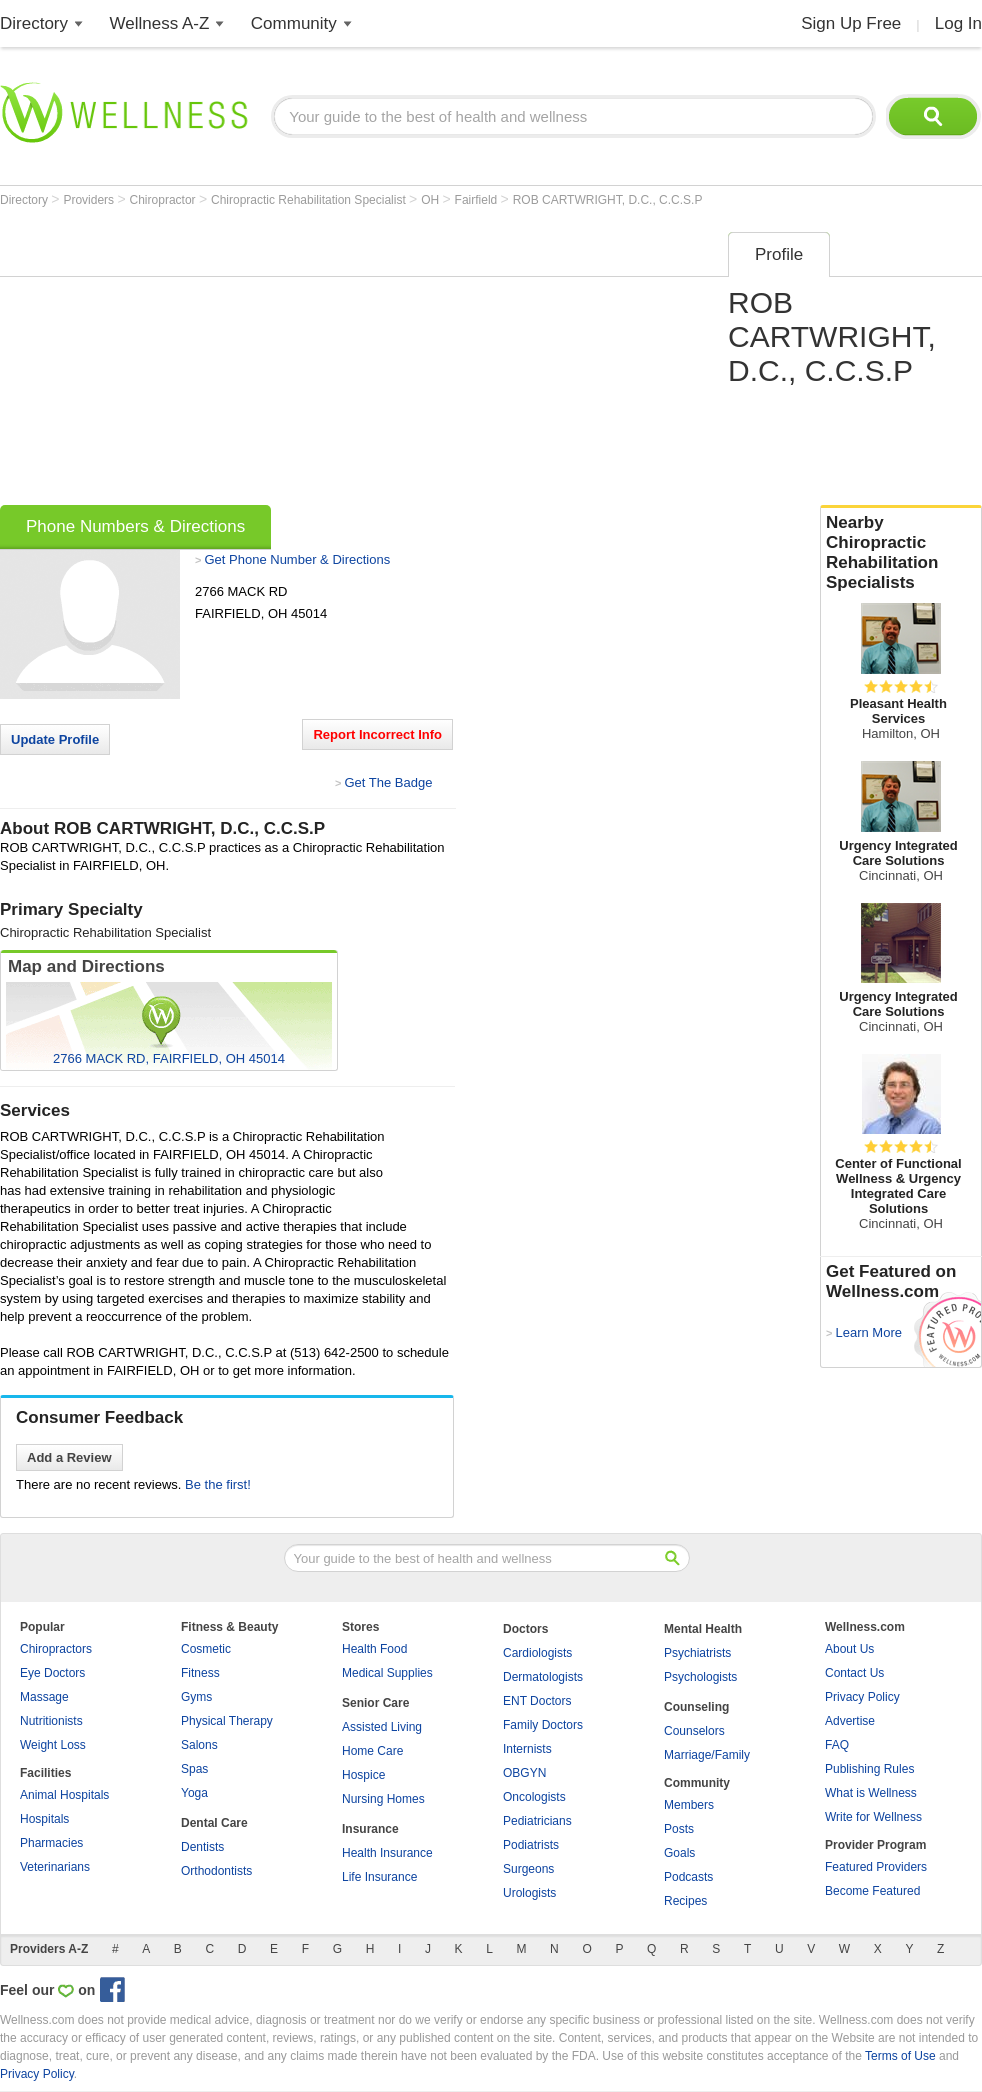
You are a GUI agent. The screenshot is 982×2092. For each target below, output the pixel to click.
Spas (194, 1769)
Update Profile (55, 739)
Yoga (194, 1793)
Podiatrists (531, 1845)
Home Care (372, 1751)
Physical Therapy (227, 1721)
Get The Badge (388, 782)
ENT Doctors (537, 1701)
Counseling (696, 1707)
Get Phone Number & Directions (297, 559)
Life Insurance (379, 1877)
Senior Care (375, 1703)
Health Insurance (387, 1853)
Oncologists (534, 1797)
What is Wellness (871, 1793)
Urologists (529, 1893)
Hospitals (44, 1819)
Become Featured (872, 1891)
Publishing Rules (869, 1769)
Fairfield (478, 200)
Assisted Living (382, 1727)
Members (689, 1805)
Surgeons (528, 1869)
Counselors (694, 1731)
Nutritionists (51, 1721)
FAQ (837, 1745)
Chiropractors (56, 1649)
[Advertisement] (297, 362)
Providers (90, 200)
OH (431, 200)
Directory (34, 23)
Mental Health (703, 1629)
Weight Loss (53, 1745)
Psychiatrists (697, 1653)
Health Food (374, 1649)
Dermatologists (543, 1677)
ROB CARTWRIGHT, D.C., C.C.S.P (608, 200)
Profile (779, 254)
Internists (527, 1749)
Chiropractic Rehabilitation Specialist (310, 200)
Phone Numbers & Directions (135, 526)
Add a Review (69, 1457)
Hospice (363, 1775)
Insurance (370, 1829)
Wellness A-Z (160, 23)
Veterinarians (55, 1867)
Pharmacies (51, 1843)
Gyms (196, 1697)
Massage (44, 1697)
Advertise (850, 1721)
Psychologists (700, 1677)
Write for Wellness (873, 1817)
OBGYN (524, 1773)
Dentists (202, 1847)
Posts (679, 1829)
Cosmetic (206, 1649)
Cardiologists (537, 1653)
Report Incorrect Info (377, 734)
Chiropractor (164, 200)
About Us (849, 1649)
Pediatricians (537, 1821)
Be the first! (218, 1484)
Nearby (901, 553)
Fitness (200, 1673)
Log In (958, 23)
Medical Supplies (387, 1673)
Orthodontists (216, 1871)
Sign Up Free (851, 23)
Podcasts (688, 1877)
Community (294, 23)
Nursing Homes (383, 1799)
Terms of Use (900, 2056)
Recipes (685, 1901)
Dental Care (214, 1823)
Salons (199, 1745)
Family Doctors (543, 1725)
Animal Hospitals (64, 1795)
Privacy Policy (862, 1697)
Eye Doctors (52, 1673)
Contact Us (854, 1673)
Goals (679, 1853)
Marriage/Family (707, 1755)
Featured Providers (876, 1867)
